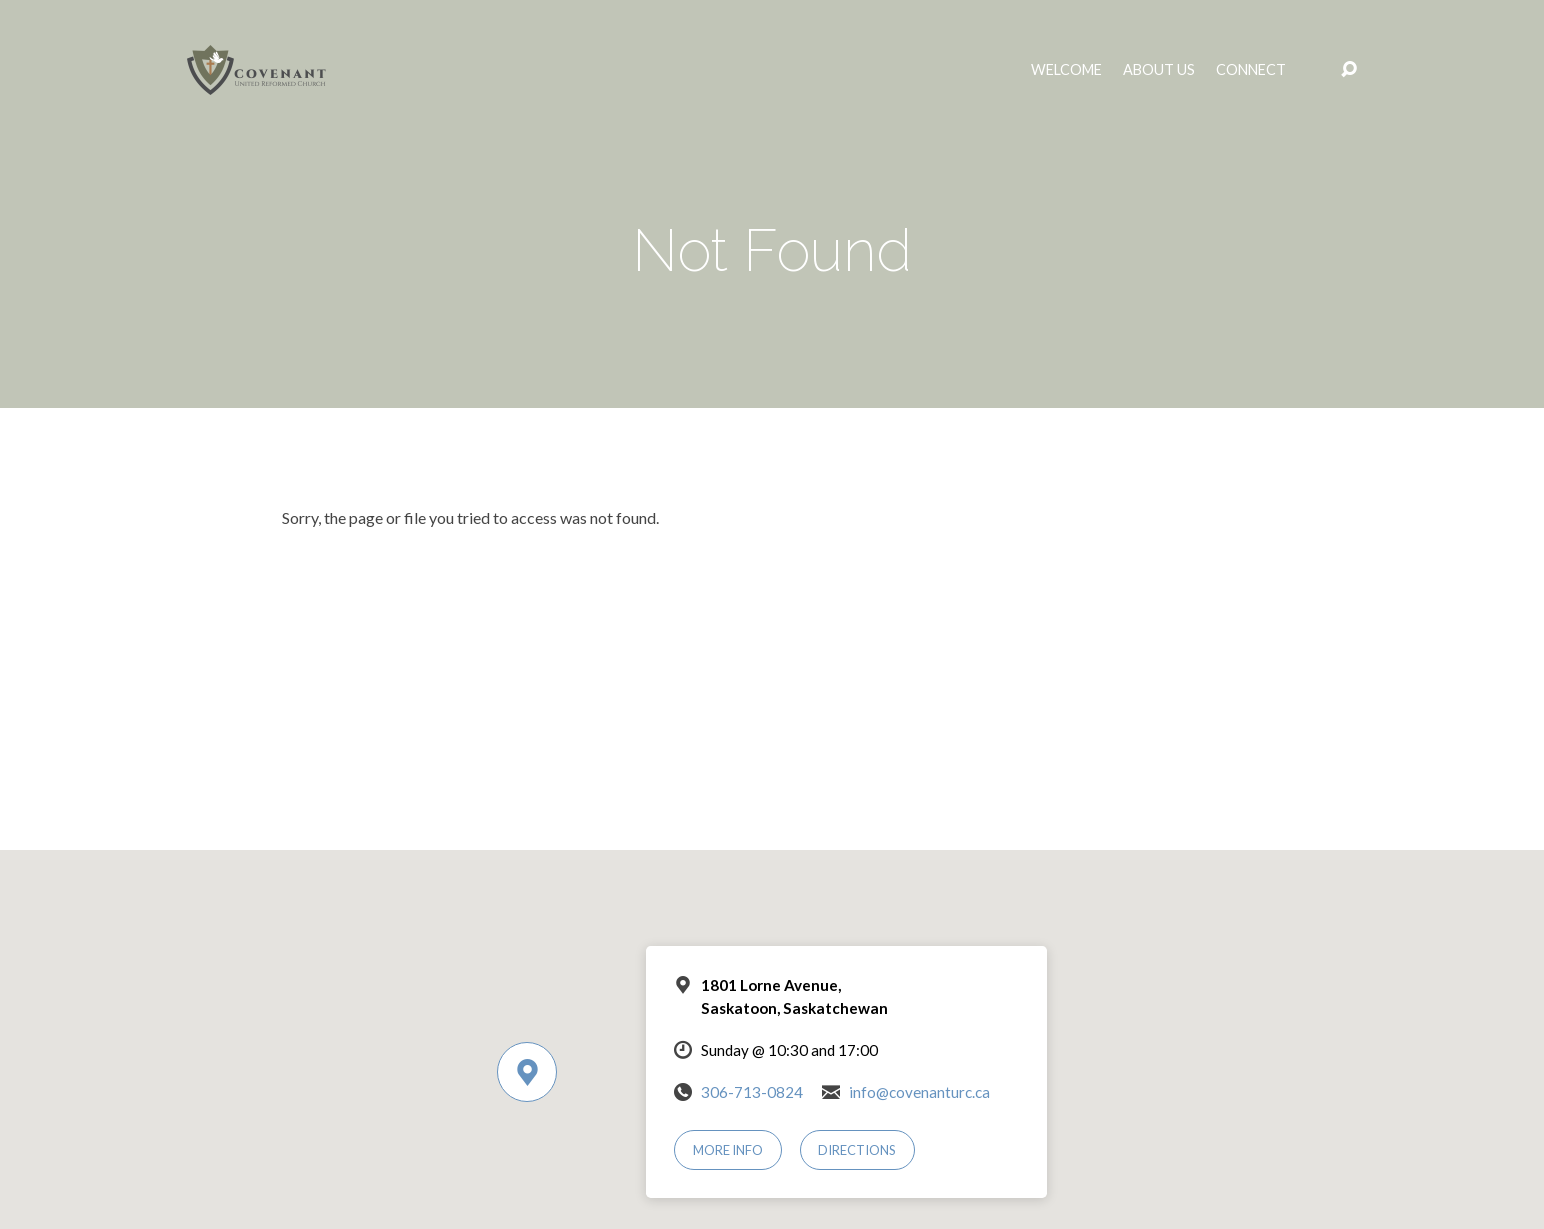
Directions (857, 1150)
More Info (728, 1150)
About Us (1159, 70)
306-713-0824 (752, 1092)
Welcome (1066, 70)
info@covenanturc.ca (919, 1092)
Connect (1251, 70)
